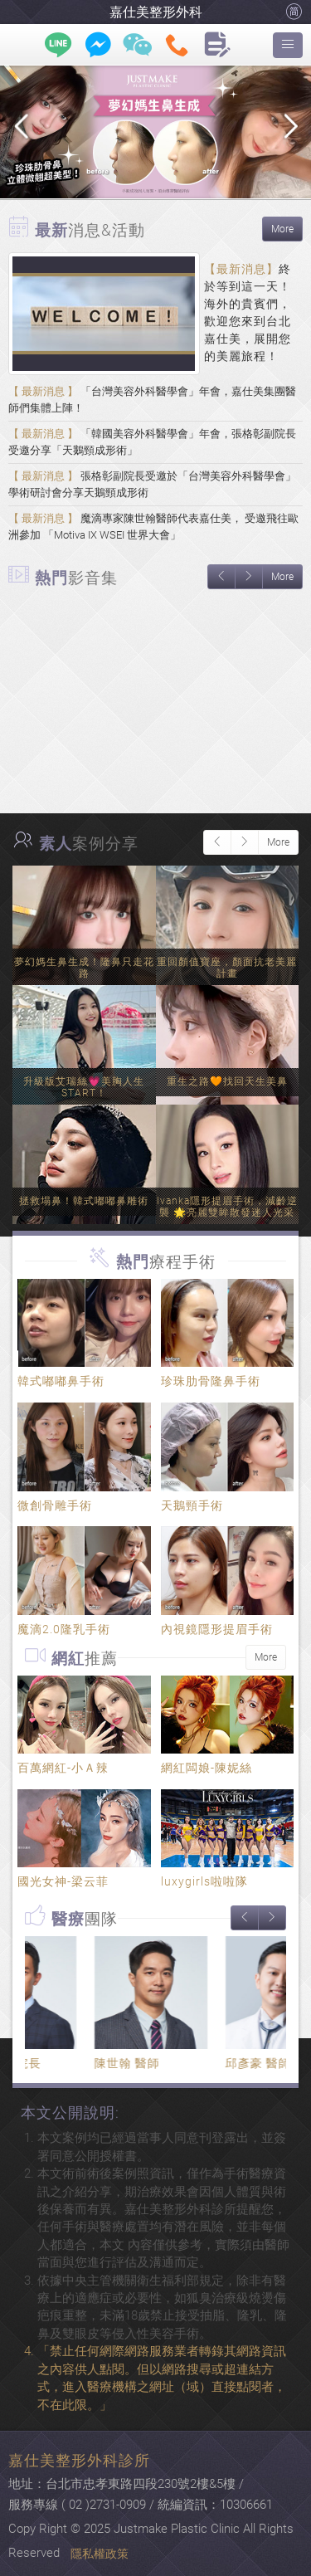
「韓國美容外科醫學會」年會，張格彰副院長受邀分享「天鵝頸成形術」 (152, 441)
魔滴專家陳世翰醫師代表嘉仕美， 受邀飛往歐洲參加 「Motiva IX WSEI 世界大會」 (153, 526)
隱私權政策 (99, 2553)
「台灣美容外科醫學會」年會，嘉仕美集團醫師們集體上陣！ (152, 399)
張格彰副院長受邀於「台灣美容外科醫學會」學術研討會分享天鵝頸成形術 (152, 484)
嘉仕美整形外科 (155, 12)
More (282, 229)
